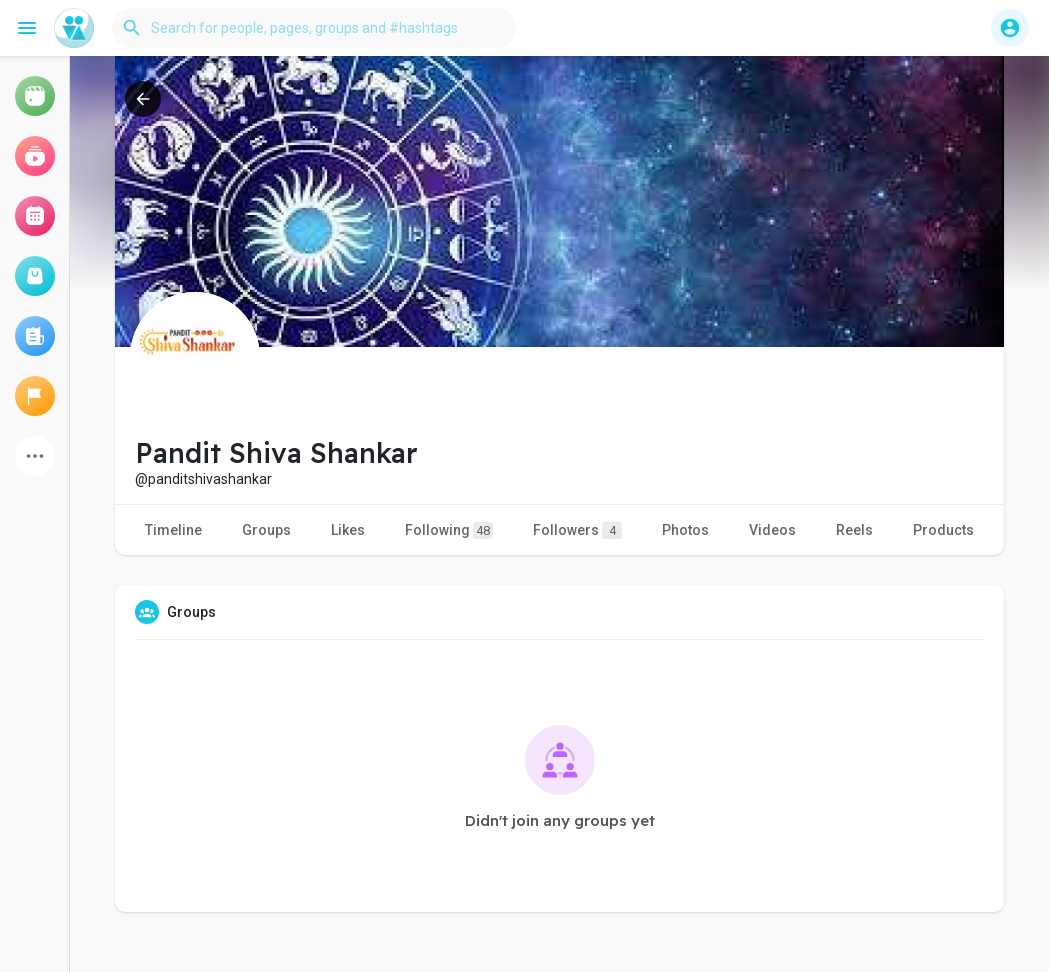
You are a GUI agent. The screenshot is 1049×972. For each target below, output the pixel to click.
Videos (772, 530)
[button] (314, 28)
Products (943, 530)
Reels (854, 530)
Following (449, 530)
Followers (577, 530)
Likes (348, 530)
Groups (266, 530)
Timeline (173, 530)
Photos (685, 530)
